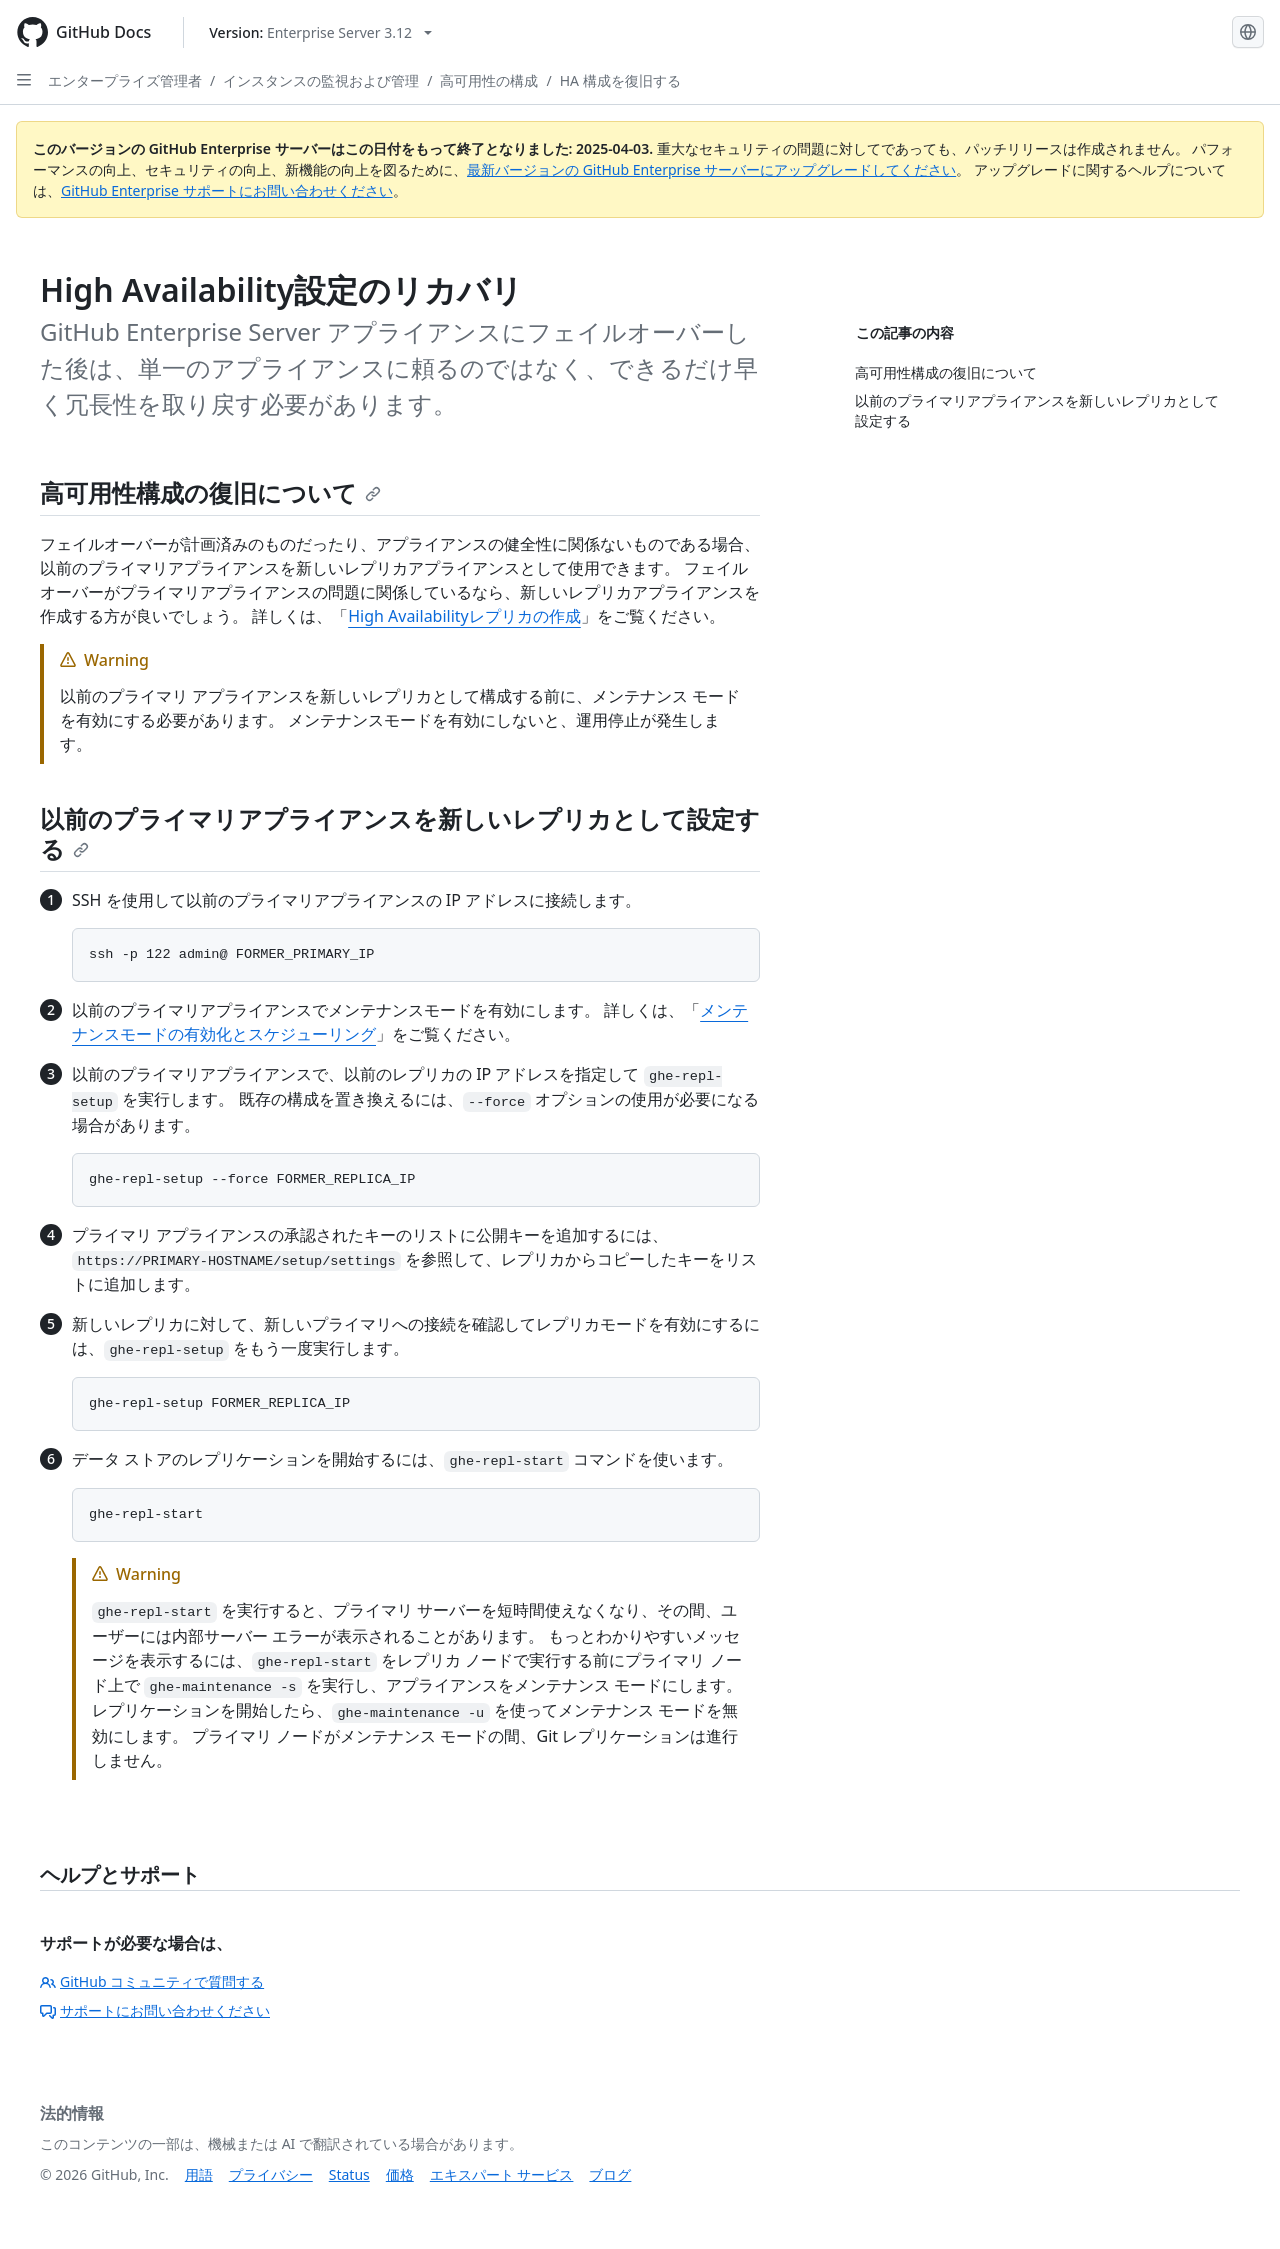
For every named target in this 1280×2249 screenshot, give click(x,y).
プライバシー (271, 2174)
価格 (400, 2174)
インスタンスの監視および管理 (321, 80)
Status (349, 2174)
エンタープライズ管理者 (125, 80)
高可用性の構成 (489, 80)
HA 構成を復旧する (620, 80)
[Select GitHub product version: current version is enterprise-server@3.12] (320, 32)
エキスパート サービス (502, 2174)
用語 (199, 2174)
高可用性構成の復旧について (210, 492)
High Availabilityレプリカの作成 (464, 616)
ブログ (610, 2174)
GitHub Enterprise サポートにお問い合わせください (227, 190)
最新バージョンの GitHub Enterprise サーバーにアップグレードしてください (711, 169)
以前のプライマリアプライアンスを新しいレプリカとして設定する (400, 833)
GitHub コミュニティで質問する (152, 1981)
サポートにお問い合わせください (155, 2010)
